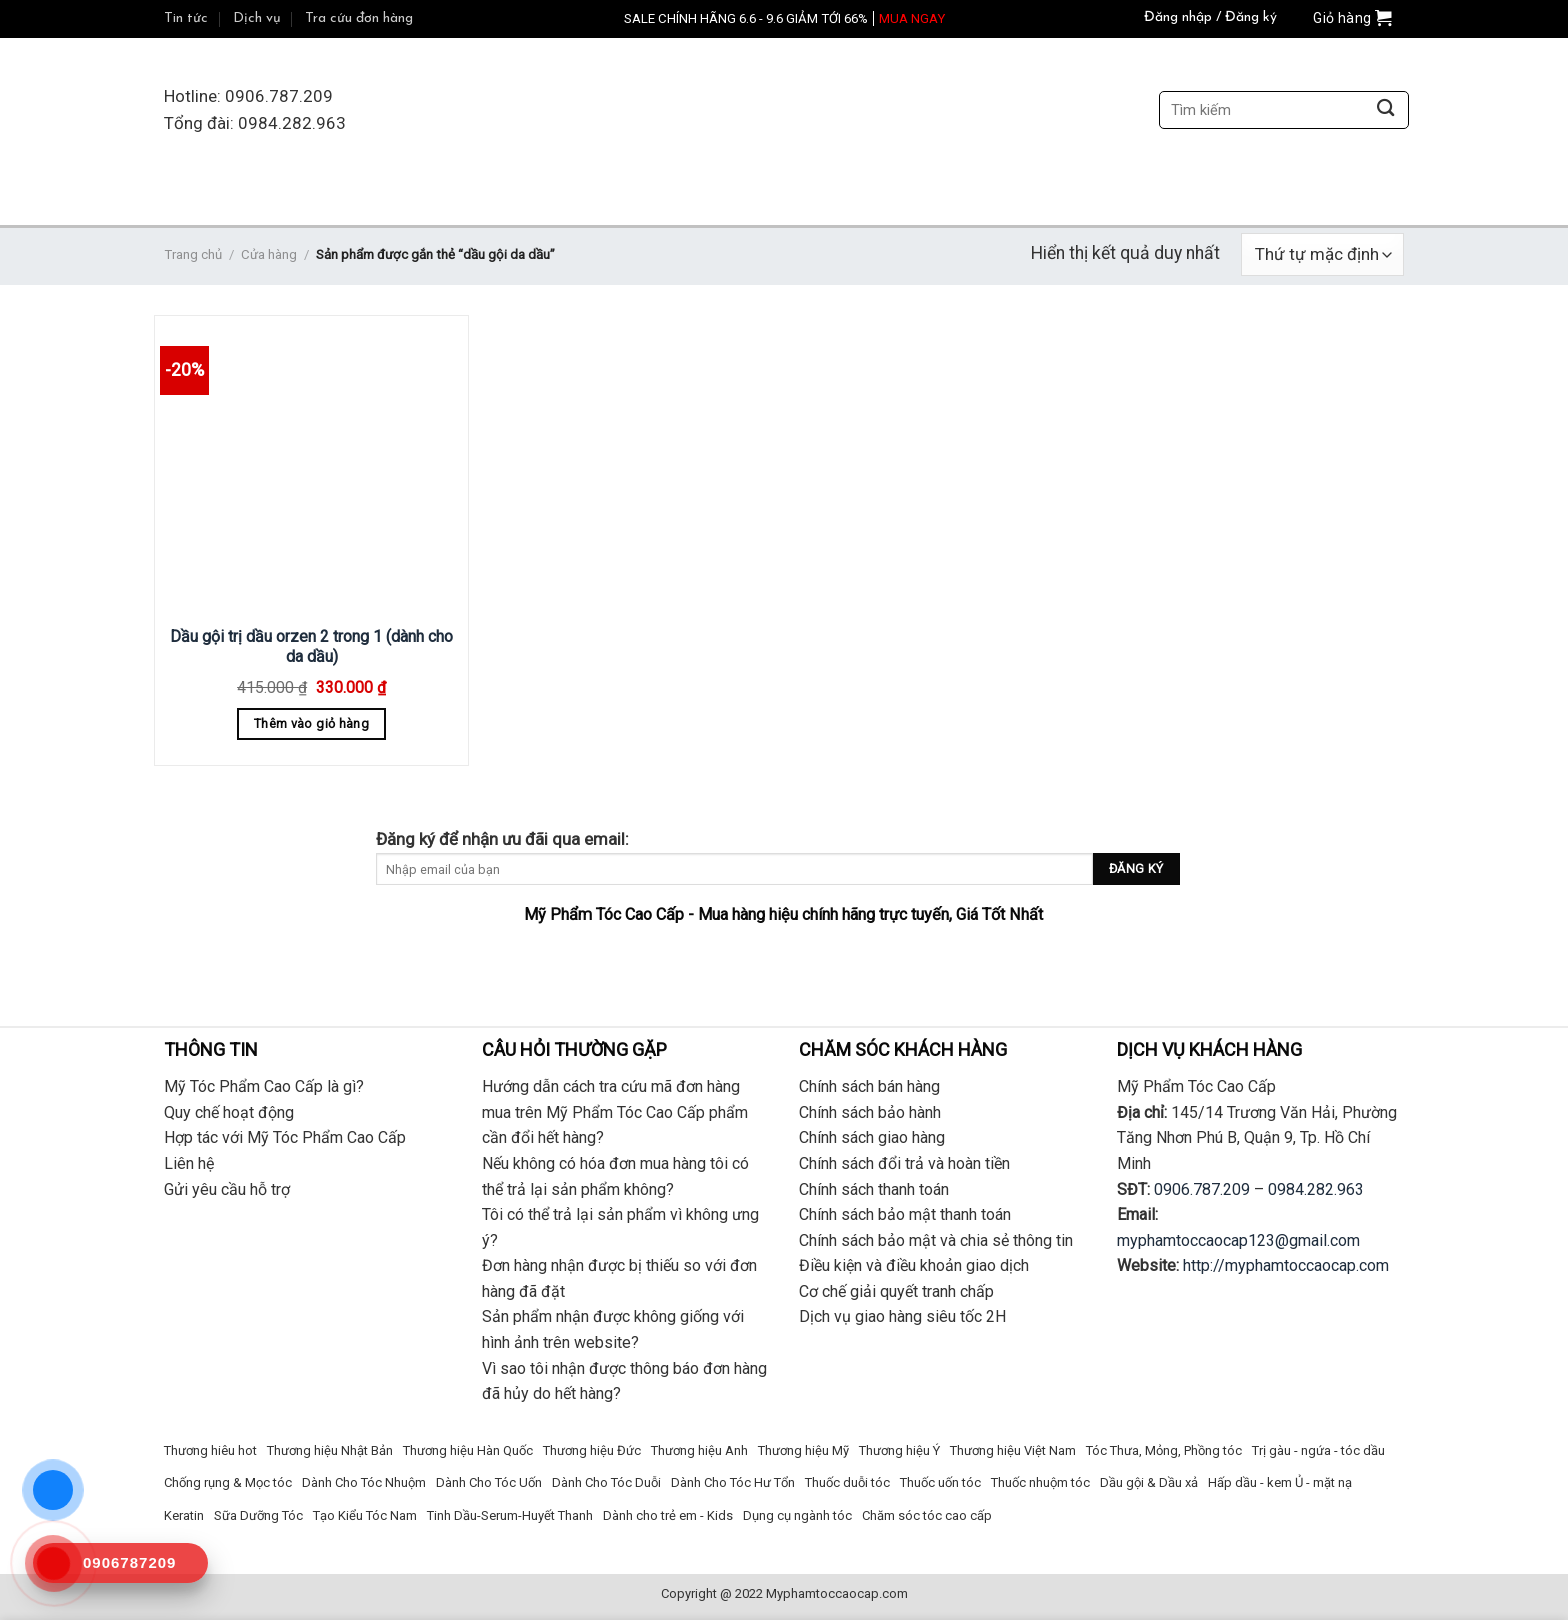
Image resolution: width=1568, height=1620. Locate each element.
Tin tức (186, 18)
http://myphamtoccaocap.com (1286, 1265)
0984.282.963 (1316, 1189)
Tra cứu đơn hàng (359, 18)
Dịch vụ (257, 18)
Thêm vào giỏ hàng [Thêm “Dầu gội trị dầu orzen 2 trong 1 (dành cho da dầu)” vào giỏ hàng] (311, 723)
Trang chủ (193, 254)
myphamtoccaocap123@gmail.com (1238, 1240)
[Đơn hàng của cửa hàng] (1322, 254)
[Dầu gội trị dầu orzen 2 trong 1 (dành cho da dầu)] (311, 467)
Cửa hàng (269, 254)
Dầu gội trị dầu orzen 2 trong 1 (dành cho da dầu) (311, 647)
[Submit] (1385, 110)
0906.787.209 (1202, 1189)
